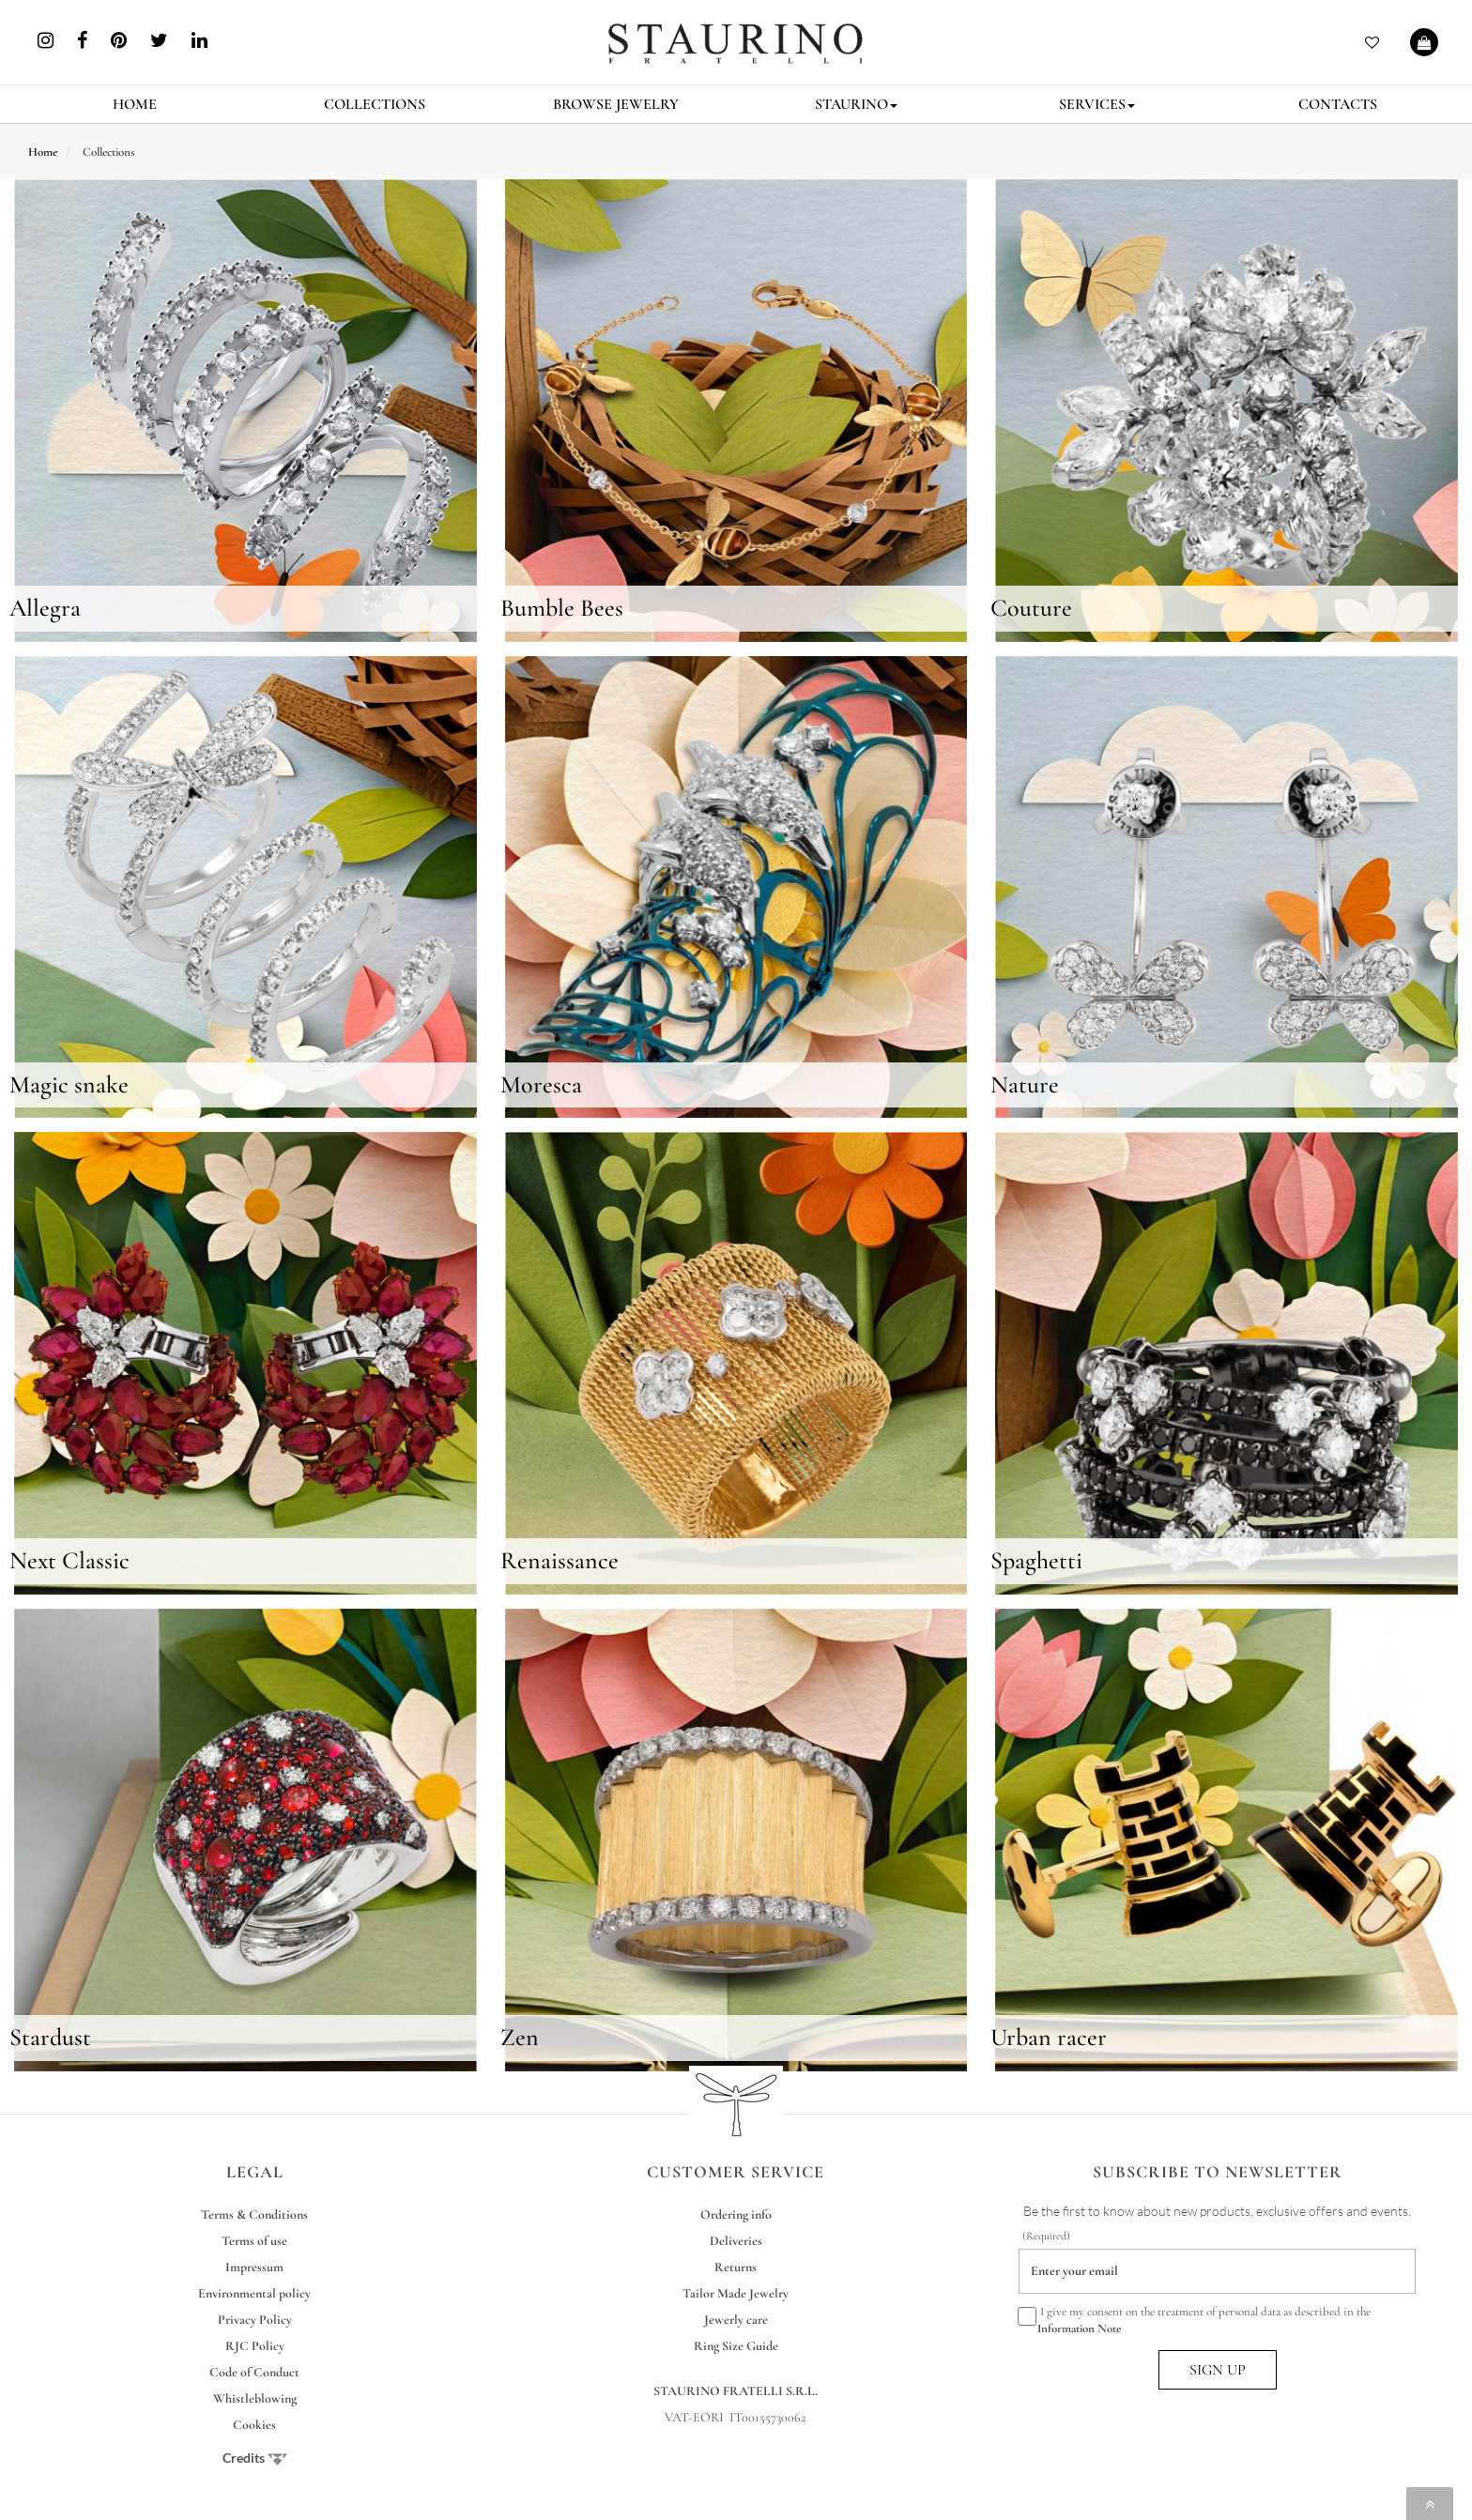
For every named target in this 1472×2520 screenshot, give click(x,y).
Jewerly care (736, 2320)
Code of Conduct (254, 2372)
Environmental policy (254, 2293)
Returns (735, 2267)
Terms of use (254, 2241)
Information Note (1079, 2328)
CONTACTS (1337, 104)
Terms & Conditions (254, 2214)
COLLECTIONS (374, 104)
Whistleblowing (255, 2398)
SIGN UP (1217, 2369)
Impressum (254, 2267)
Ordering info (736, 2214)
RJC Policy (254, 2346)
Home (42, 152)
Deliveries (736, 2241)
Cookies (254, 2425)
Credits (254, 2458)
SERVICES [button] (1097, 104)
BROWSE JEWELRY (616, 104)
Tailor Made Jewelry (735, 2293)
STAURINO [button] (856, 104)
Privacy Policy (255, 2320)
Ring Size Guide (736, 2346)
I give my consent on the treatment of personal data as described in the (1195, 2318)
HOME (135, 104)
